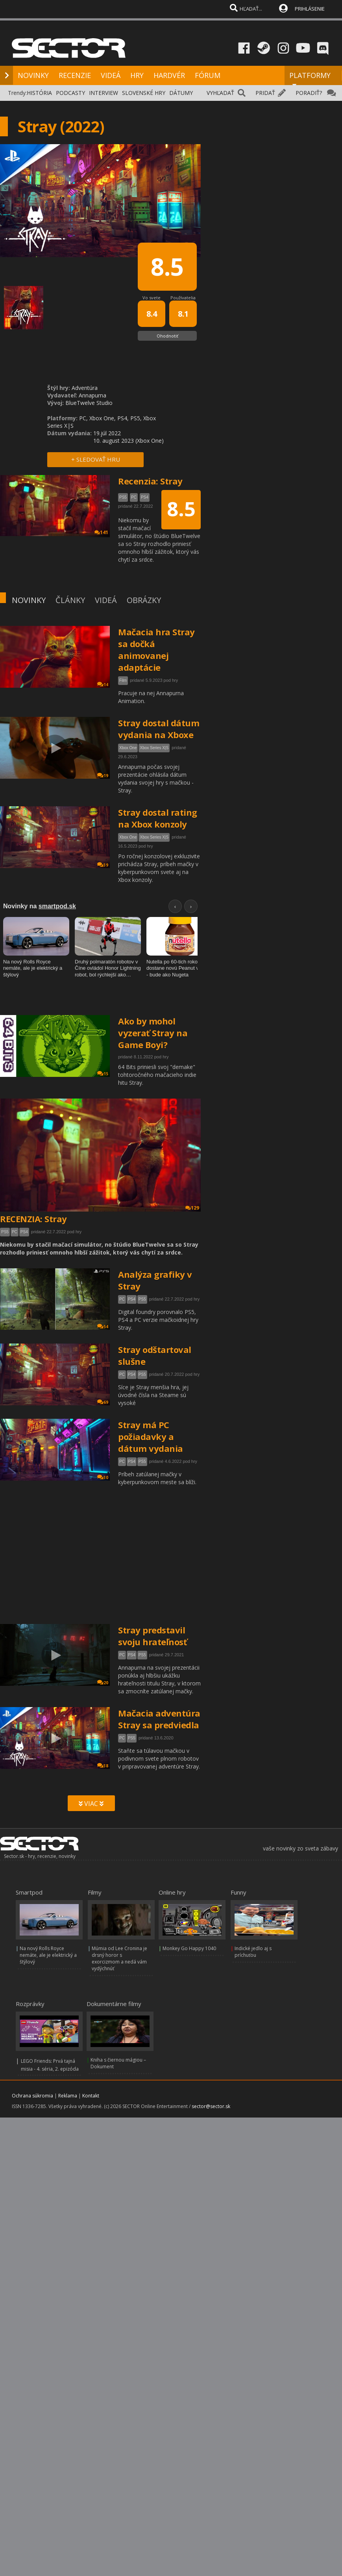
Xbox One (128, 748)
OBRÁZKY (144, 600)
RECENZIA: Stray (33, 1219)
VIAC (91, 1803)
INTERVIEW (103, 93)
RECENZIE (75, 75)
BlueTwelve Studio (89, 402)
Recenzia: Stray (150, 481)
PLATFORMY (310, 79)
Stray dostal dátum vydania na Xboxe (158, 729)
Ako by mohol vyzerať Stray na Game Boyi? (152, 1032)
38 (102, 1766)
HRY (137, 75)
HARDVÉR (169, 75)
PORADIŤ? (309, 93)
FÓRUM (207, 75)
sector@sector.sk (211, 2106)
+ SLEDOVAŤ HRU (95, 459)
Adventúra (85, 388)
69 (102, 1402)
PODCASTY (70, 93)
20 (102, 1682)
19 (102, 775)
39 (102, 865)
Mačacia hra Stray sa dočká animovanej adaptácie (156, 649)
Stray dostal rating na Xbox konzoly (157, 818)
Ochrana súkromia (32, 2095)
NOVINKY (33, 75)
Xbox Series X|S (154, 748)
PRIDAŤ (265, 93)
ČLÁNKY (70, 600)
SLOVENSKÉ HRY (143, 93)
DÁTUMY (181, 93)
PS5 (5, 1232)
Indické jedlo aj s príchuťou (253, 1951)
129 (192, 1207)
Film (123, 680)
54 (102, 1326)
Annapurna (92, 395)
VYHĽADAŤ (220, 93)
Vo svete (151, 298)
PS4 (24, 1232)
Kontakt (90, 2095)
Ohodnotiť (167, 336)
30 (102, 1477)
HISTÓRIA (39, 93)
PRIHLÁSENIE (310, 8)
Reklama (67, 2095)
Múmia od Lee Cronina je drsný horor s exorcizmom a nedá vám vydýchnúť (119, 1958)
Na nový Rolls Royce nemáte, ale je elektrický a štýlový (48, 1955)
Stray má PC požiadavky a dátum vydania (150, 1436)
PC (14, 1232)
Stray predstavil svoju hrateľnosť (152, 1636)
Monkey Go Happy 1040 (189, 1948)
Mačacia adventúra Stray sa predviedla (159, 1719)
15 (102, 1073)
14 (102, 684)
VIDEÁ (110, 75)
